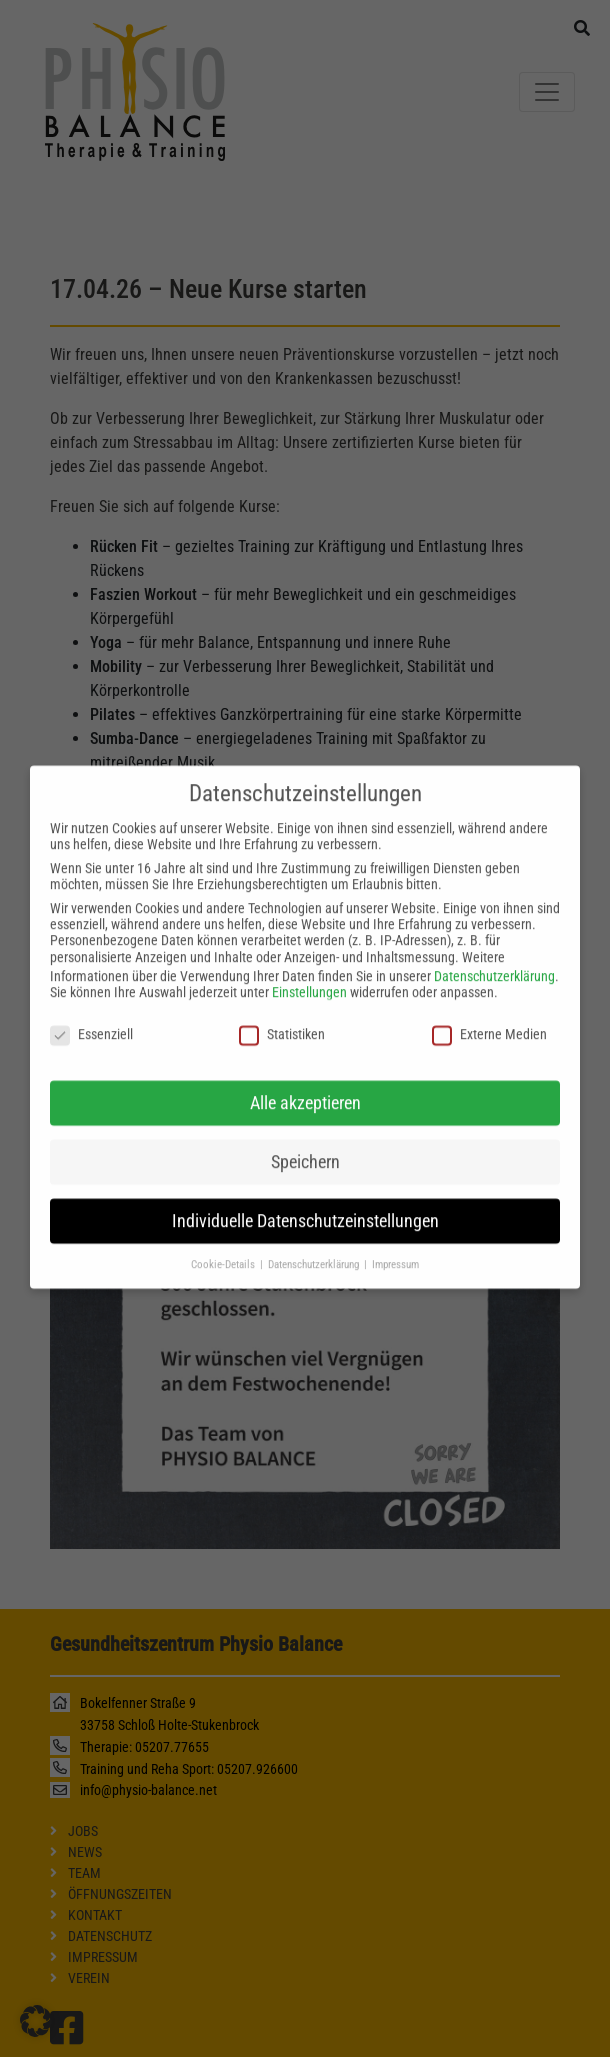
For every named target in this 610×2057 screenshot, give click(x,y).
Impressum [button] (395, 1247)
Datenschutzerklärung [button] (315, 1247)
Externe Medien (489, 1017)
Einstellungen (309, 975)
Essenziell (91, 1017)
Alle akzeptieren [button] (305, 1086)
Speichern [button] (305, 1145)
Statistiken (282, 1017)
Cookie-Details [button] (224, 1247)
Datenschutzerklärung (494, 959)
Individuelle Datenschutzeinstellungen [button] (305, 1204)
